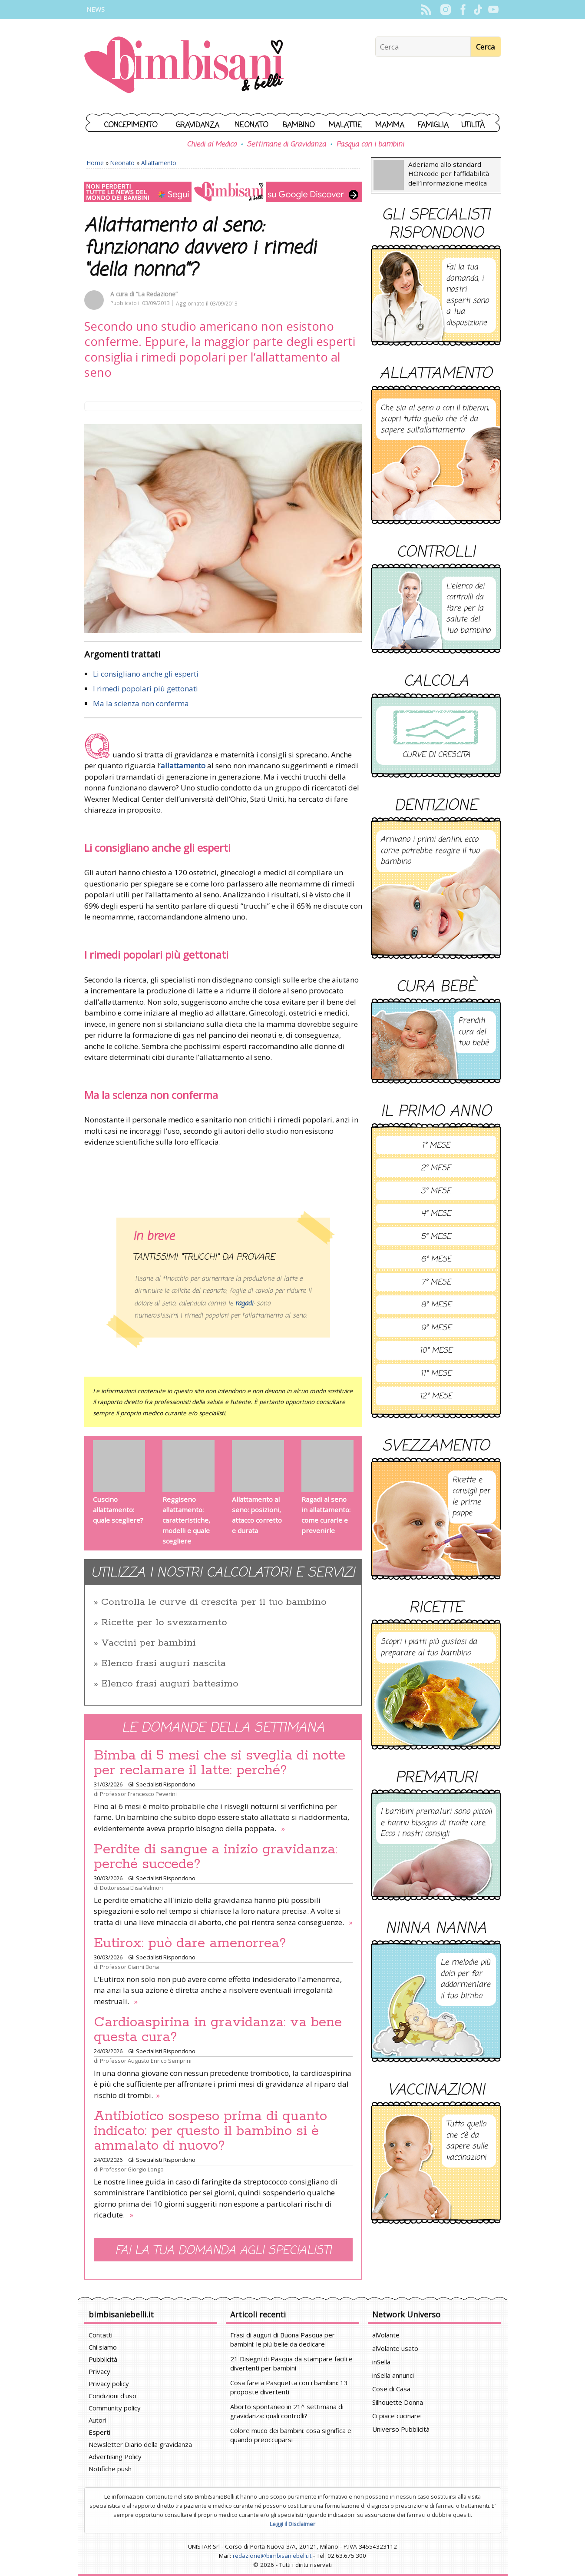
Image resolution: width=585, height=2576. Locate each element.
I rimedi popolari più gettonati (145, 689)
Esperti (99, 2432)
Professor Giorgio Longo (132, 2169)
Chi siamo (103, 2347)
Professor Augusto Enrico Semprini (146, 2061)
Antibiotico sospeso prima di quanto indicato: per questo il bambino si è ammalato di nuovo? (210, 2131)
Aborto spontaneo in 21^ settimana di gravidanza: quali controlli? (287, 2411)
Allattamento (158, 163)
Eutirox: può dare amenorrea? (190, 1943)
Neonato (251, 125)
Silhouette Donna (397, 2402)
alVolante (386, 2334)
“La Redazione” (157, 294)
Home (95, 163)
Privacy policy (109, 2383)
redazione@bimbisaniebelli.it (272, 2555)
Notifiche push (110, 2468)
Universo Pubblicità (401, 2429)
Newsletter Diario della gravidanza (140, 2444)
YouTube (493, 9)
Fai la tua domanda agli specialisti (223, 2251)
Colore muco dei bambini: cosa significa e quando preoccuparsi (290, 2435)
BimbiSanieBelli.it (184, 66)
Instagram (446, 9)
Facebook (463, 9)
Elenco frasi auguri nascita (163, 1663)
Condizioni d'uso (112, 2395)
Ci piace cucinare (396, 2415)
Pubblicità (103, 2359)
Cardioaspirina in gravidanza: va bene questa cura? (218, 2030)
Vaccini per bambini (148, 1643)
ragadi (244, 1303)
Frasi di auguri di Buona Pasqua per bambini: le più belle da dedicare (282, 2339)
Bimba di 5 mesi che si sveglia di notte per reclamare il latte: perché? (219, 1763)
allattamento (183, 765)
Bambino (299, 125)
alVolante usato (395, 2348)
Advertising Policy (115, 2456)
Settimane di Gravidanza (286, 144)
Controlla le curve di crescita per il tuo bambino (214, 1602)
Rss (426, 9)
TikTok (478, 9)
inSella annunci (393, 2375)
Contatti (100, 2334)
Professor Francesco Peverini (138, 1794)
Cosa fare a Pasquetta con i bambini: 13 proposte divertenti (289, 2387)
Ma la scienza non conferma (141, 703)
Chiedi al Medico (211, 144)
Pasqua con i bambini (370, 144)
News (95, 9)
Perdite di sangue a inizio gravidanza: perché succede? (215, 1857)
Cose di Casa (391, 2388)
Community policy (115, 2407)
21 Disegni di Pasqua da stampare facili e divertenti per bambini (291, 2363)
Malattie (345, 125)
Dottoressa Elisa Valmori (131, 1888)
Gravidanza (197, 125)
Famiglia (433, 125)
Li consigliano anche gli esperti (145, 674)
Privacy (99, 2371)
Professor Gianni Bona (129, 1967)
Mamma (389, 125)
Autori (97, 2420)
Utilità (473, 125)
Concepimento (131, 125)
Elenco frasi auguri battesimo (169, 1684)
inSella (381, 2361)
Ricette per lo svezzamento (164, 1623)
